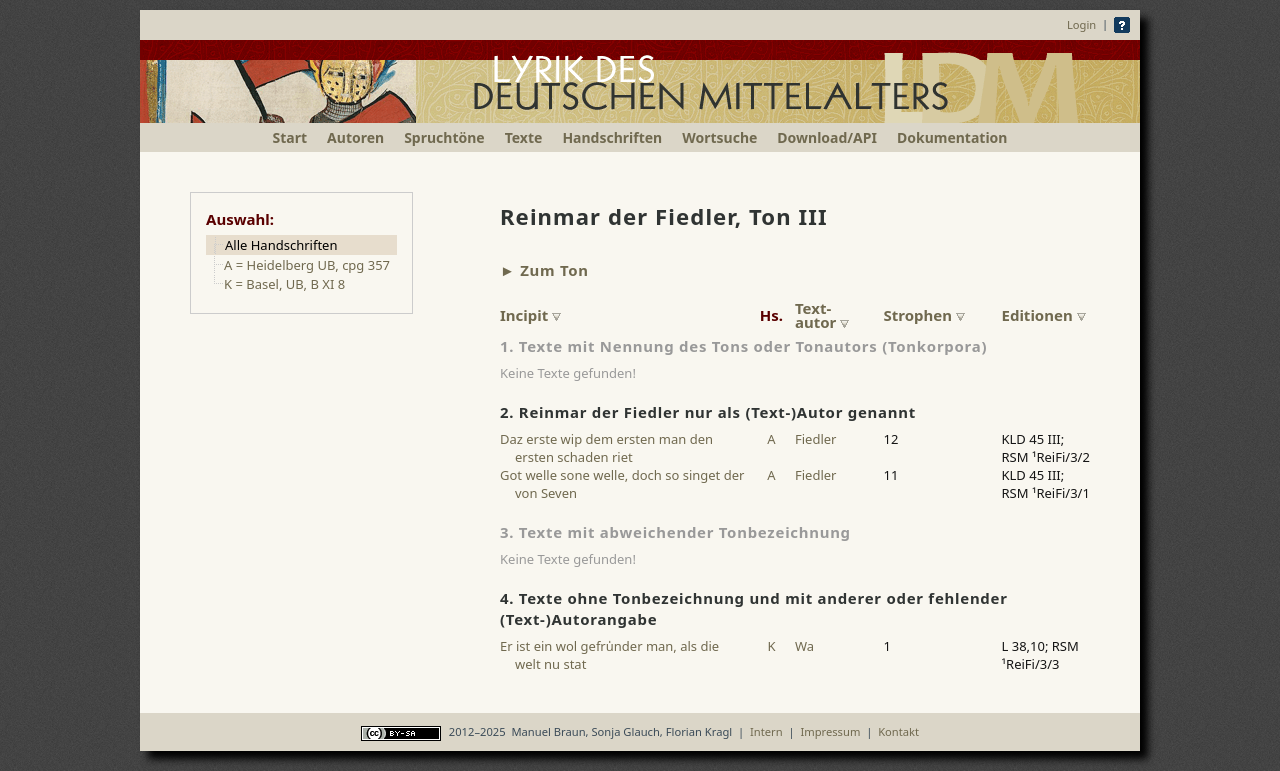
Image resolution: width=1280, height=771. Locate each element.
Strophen (924, 315)
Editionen (1044, 315)
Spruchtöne (444, 137)
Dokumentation (952, 137)
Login (1081, 24)
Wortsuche (719, 137)
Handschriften (612, 137)
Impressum (830, 731)
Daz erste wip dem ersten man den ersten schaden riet (606, 448)
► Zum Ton (544, 270)
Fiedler (815, 439)
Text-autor (822, 315)
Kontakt (898, 731)
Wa (804, 646)
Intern (766, 731)
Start (290, 137)
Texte (524, 137)
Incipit (530, 315)
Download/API (827, 137)
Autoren (355, 137)
